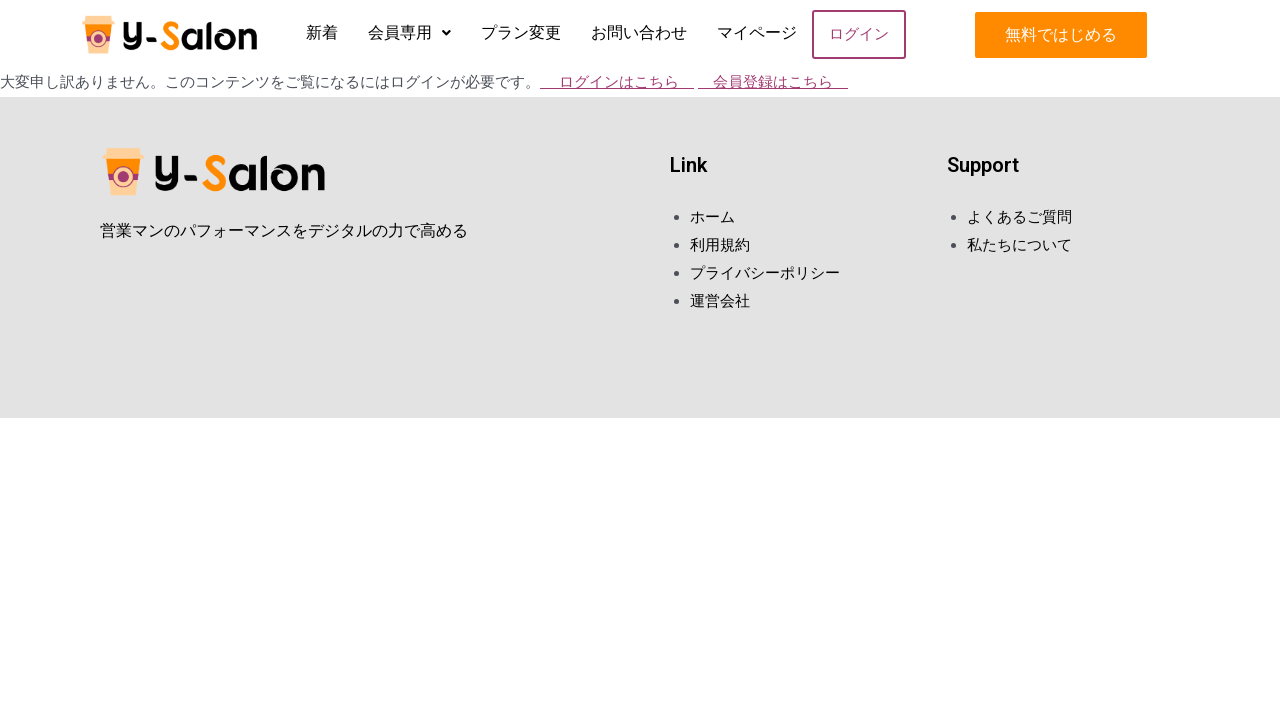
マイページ (757, 32)
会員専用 (409, 32)
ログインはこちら (617, 82)
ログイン (859, 34)
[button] (1061, 35)
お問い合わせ (639, 32)
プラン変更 (521, 32)
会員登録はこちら (773, 82)
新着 (322, 32)
